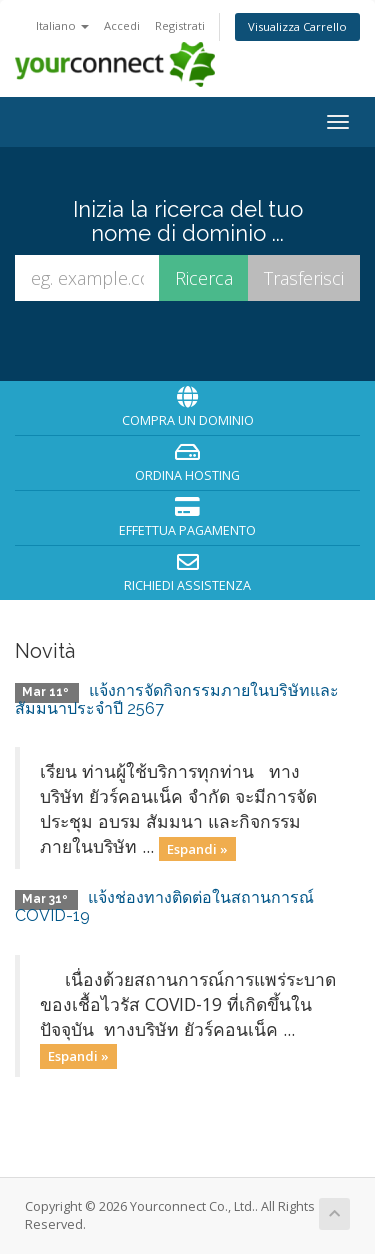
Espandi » (197, 848)
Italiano (62, 25)
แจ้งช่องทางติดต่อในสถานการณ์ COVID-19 (164, 906)
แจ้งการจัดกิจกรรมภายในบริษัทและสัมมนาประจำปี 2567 (177, 699)
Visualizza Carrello (297, 26)
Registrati (180, 25)
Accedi (122, 25)
